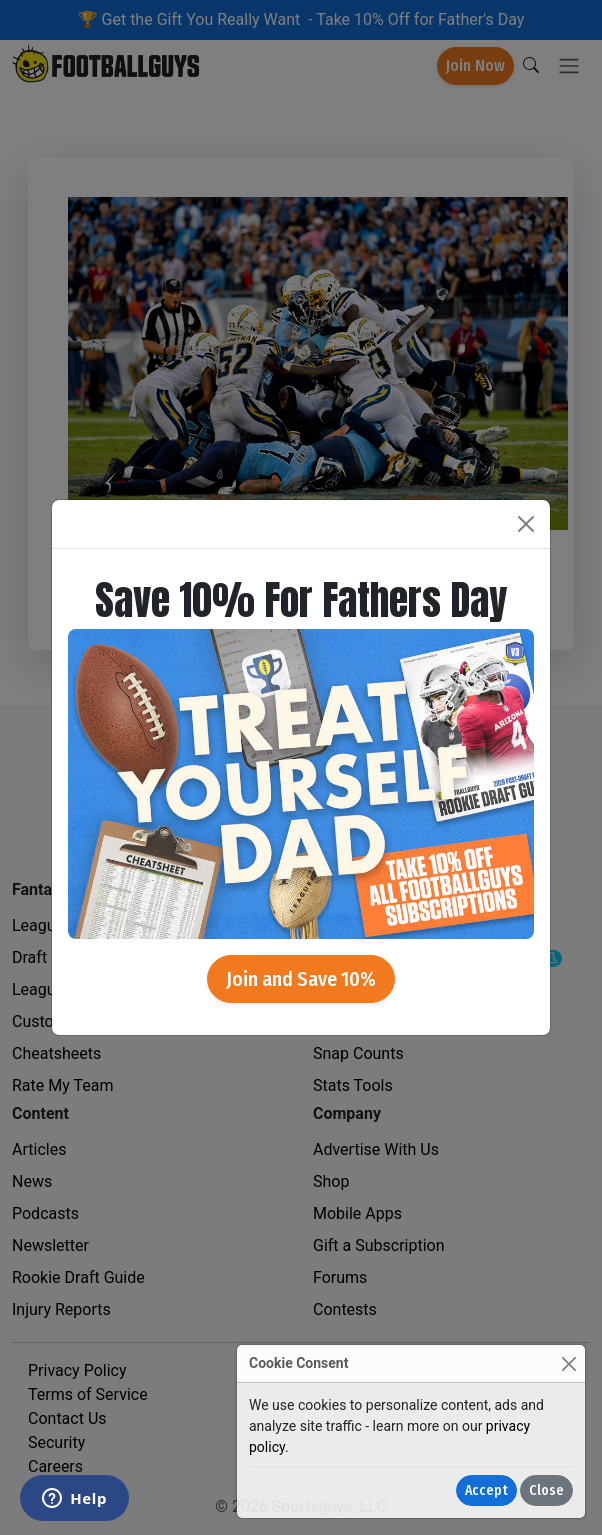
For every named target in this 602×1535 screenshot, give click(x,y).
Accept (486, 1490)
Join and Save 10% (301, 979)
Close (546, 1490)
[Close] (568, 1363)
